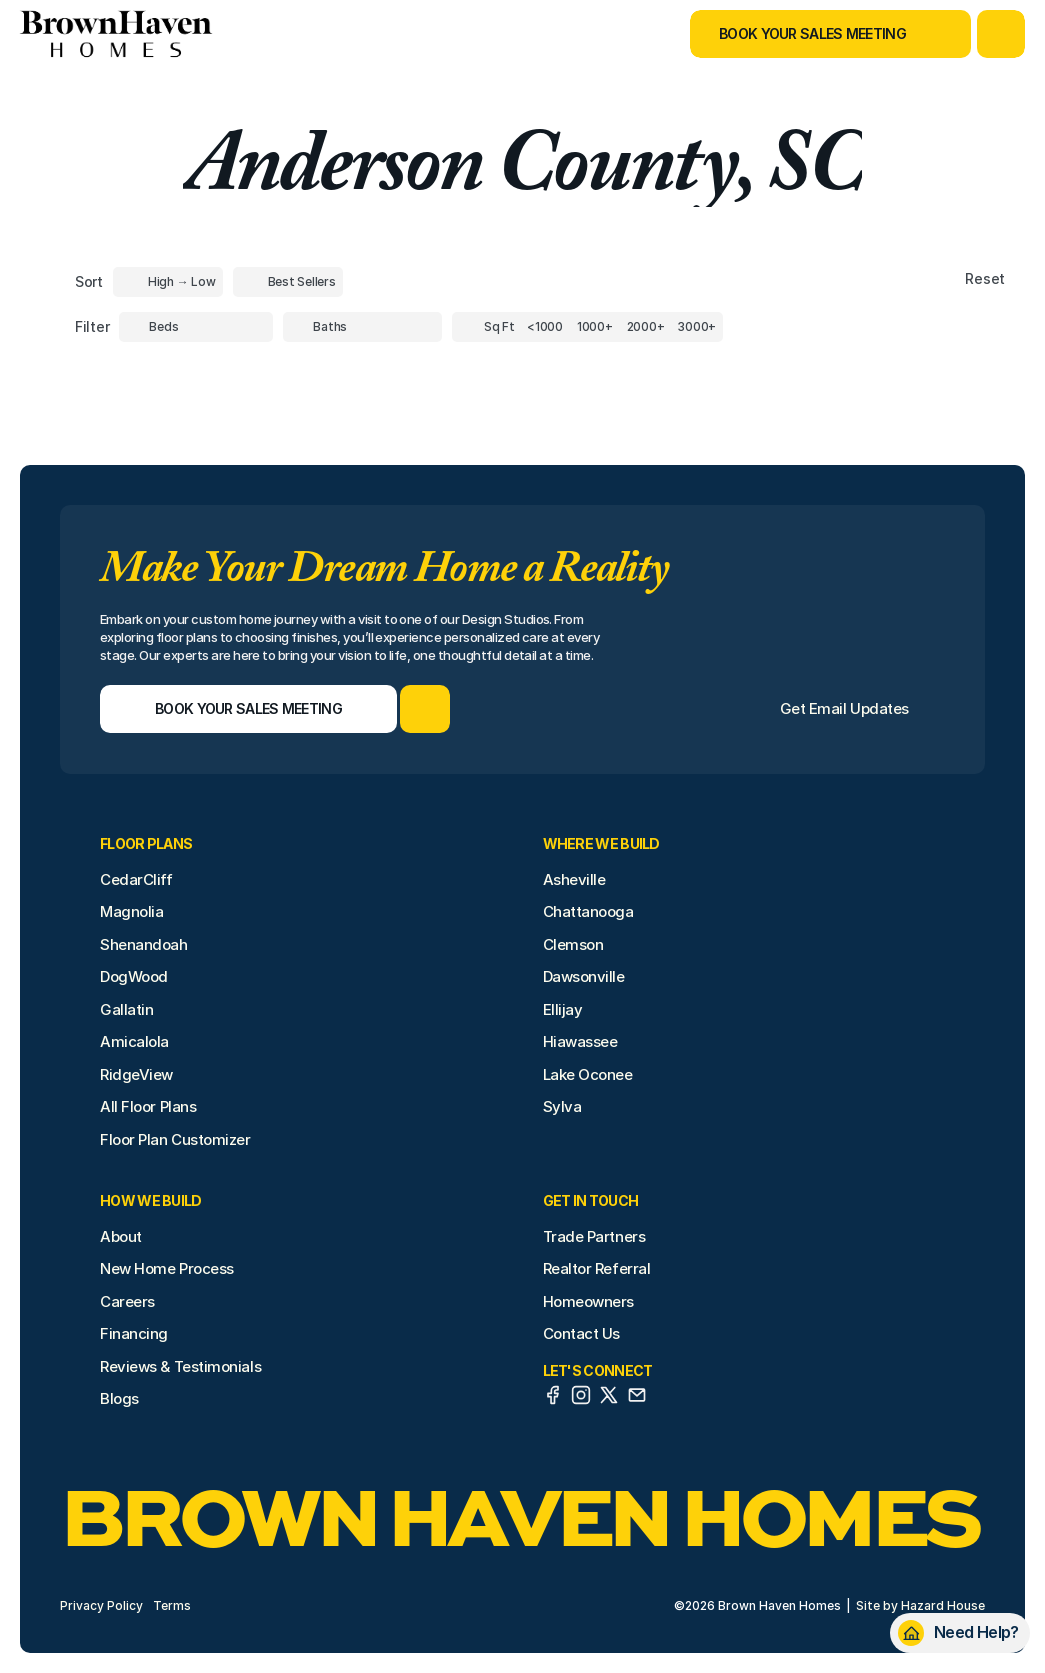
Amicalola (134, 1041)
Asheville (574, 879)
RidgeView (136, 1074)
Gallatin (126, 1009)
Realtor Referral (597, 1268)
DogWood (134, 976)
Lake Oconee (588, 1074)
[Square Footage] (545, 327)
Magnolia (131, 911)
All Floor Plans (148, 1106)
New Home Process (167, 1268)
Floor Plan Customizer (175, 1139)
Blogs (119, 1398)
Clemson (573, 944)
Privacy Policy (101, 1605)
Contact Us (582, 1333)
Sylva (562, 1106)
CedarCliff (136, 879)
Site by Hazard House (920, 1605)
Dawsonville (584, 976)
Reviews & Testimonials (180, 1366)
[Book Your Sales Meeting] (805, 34)
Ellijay (563, 1009)
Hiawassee (580, 1041)
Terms (172, 1605)
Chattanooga (588, 911)
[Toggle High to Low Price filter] (168, 282)
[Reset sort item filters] (942, 279)
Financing (134, 1333)
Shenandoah (144, 944)
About (121, 1236)
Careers (127, 1301)
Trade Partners (594, 1236)
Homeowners (589, 1301)
